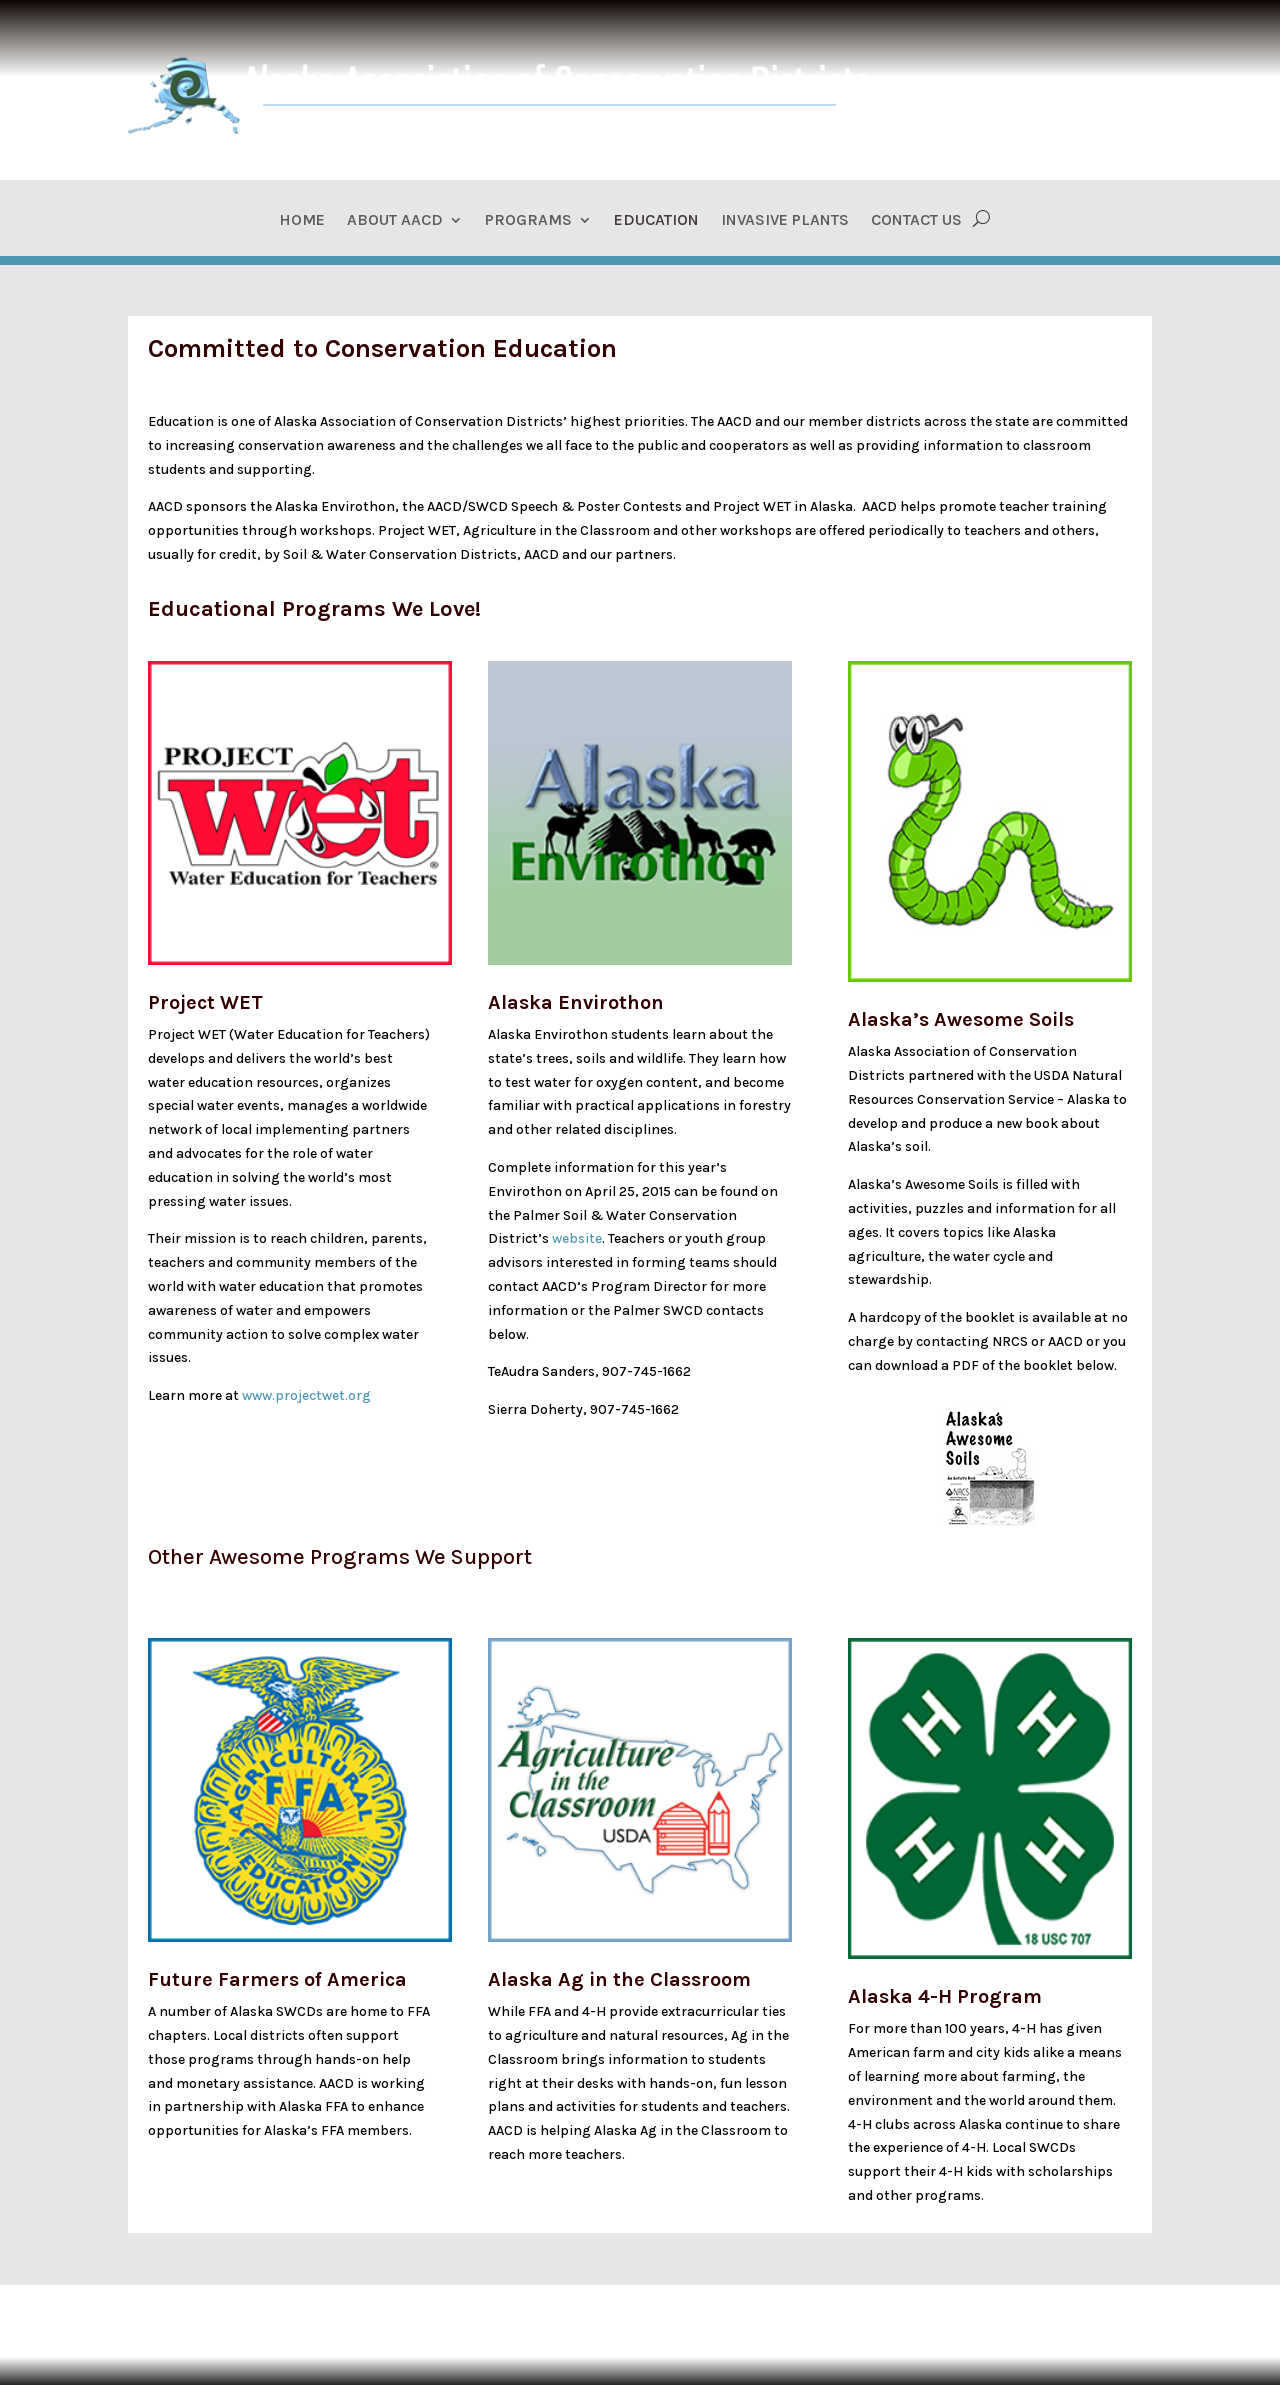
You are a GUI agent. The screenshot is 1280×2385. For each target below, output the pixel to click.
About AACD (395, 221)
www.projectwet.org (306, 1395)
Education (656, 221)
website (577, 1238)
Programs (528, 221)
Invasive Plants (785, 221)
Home (302, 221)
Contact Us (916, 221)
